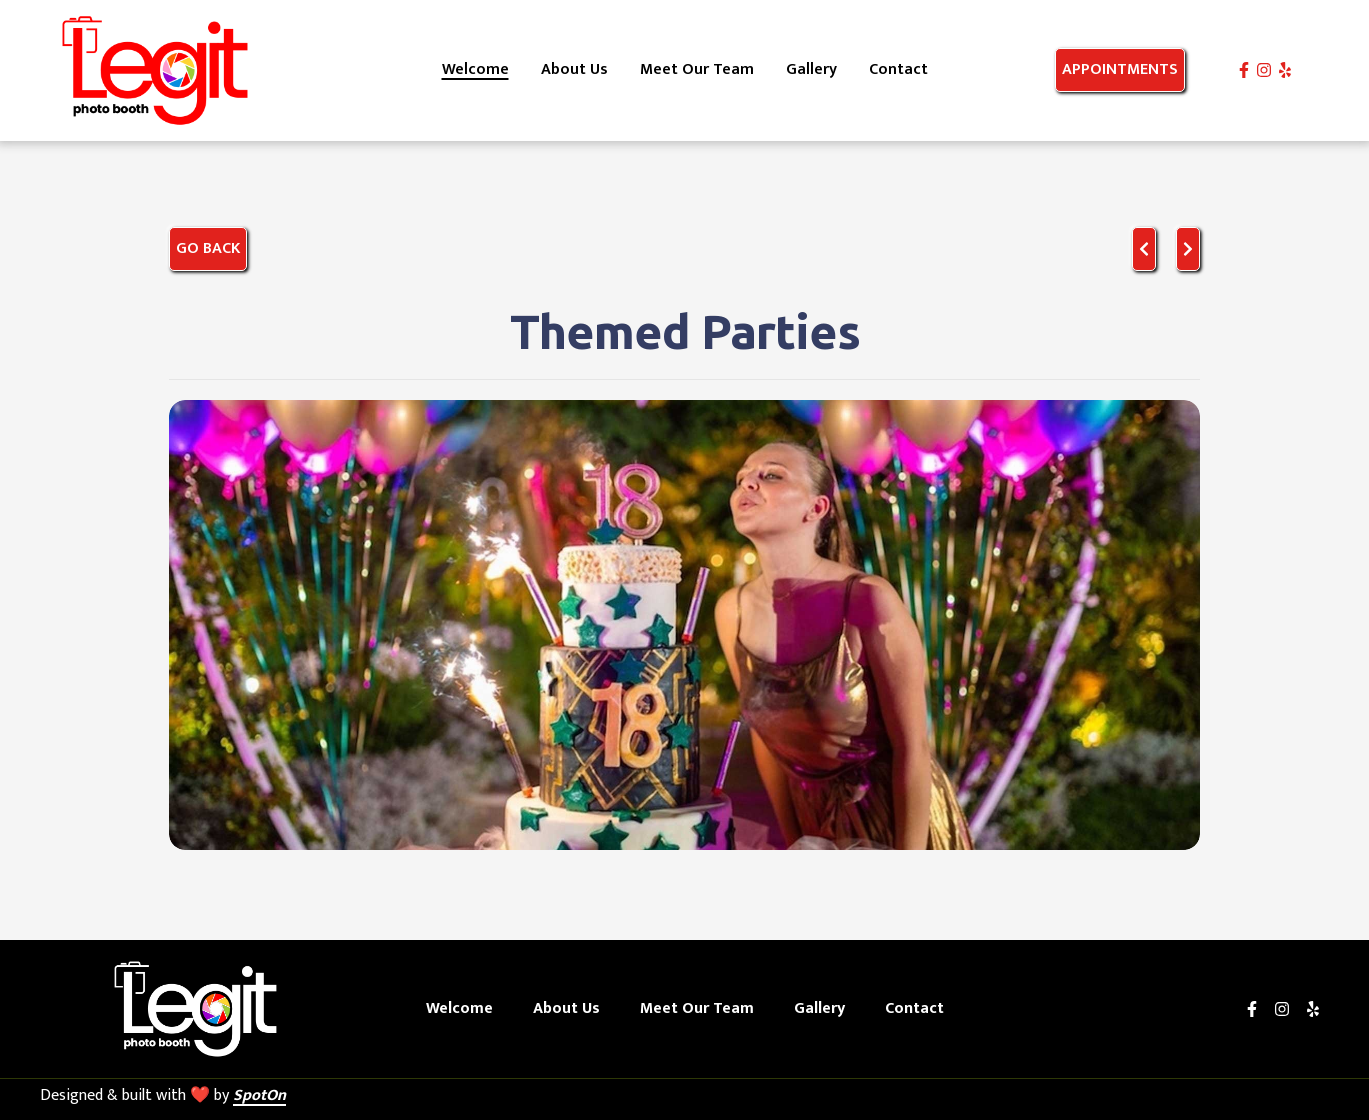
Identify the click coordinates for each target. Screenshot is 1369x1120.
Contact (920, 1008)
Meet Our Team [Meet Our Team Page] (697, 69)
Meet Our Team (703, 1008)
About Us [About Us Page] (574, 69)
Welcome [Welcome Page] (475, 69)
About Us (572, 1008)
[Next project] (1188, 249)
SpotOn (259, 1095)
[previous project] (1144, 249)
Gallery (825, 1008)
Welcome (465, 1008)
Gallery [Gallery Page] (811, 69)
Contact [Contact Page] (898, 69)
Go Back (208, 248)
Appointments (1120, 69)
